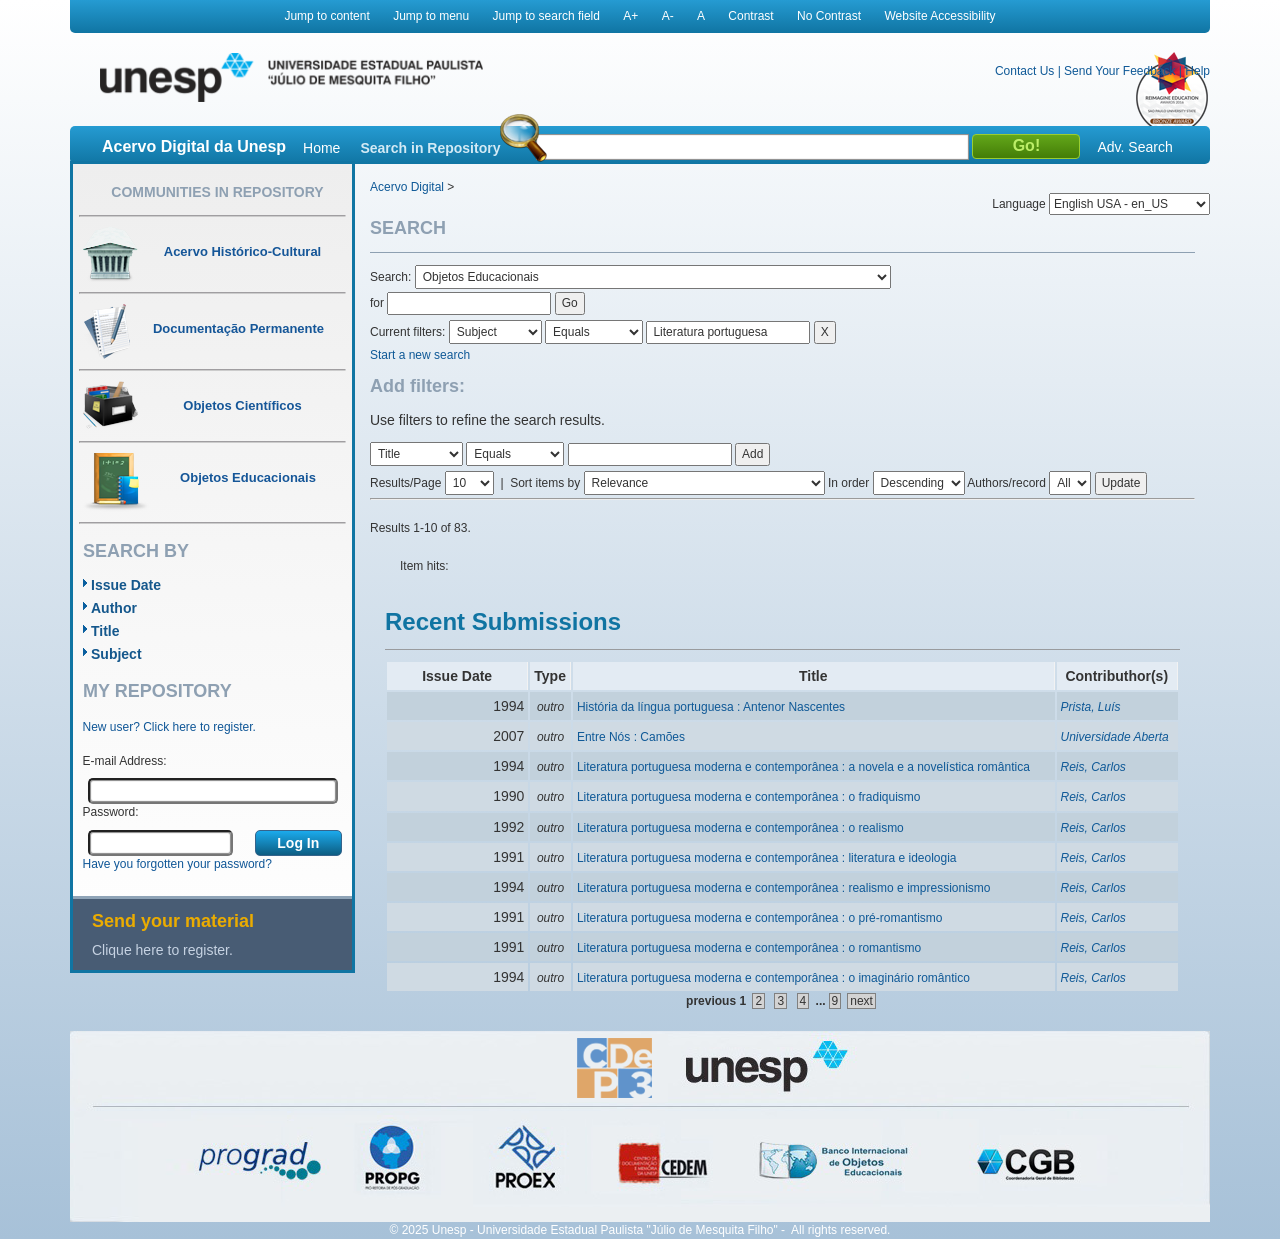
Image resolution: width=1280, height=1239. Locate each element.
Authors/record (1006, 483)
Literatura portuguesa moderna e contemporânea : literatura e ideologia (767, 858)
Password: (111, 812)
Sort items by (545, 483)
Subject (116, 654)
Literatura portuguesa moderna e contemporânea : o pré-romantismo (760, 918)
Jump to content (326, 16)
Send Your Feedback (1119, 71)
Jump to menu (431, 16)
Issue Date (126, 585)
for (377, 303)
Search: (392, 277)
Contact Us (1024, 71)
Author (114, 608)
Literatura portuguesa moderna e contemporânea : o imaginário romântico (773, 978)
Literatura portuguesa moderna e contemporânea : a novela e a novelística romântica (803, 767)
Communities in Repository (217, 192)
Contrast (750, 16)
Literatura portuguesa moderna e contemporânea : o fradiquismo (749, 797)
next (861, 1001)
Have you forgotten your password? (177, 864)
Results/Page (405, 483)
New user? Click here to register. (169, 727)
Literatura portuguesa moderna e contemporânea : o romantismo (749, 948)
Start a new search (420, 355)
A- (668, 16)
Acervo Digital (407, 187)
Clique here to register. (162, 950)
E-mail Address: (125, 761)
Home (321, 148)
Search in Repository (430, 148)
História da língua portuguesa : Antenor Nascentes (711, 707)
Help (1197, 71)
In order (848, 483)
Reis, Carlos (1093, 767)
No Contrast (829, 16)
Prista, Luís (1091, 707)
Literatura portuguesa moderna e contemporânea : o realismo (740, 828)
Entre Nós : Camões (631, 737)
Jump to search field (546, 16)
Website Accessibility (939, 16)
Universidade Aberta (1115, 737)
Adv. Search (1134, 147)
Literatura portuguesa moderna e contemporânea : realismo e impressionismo (784, 888)
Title (105, 631)
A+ (630, 16)
